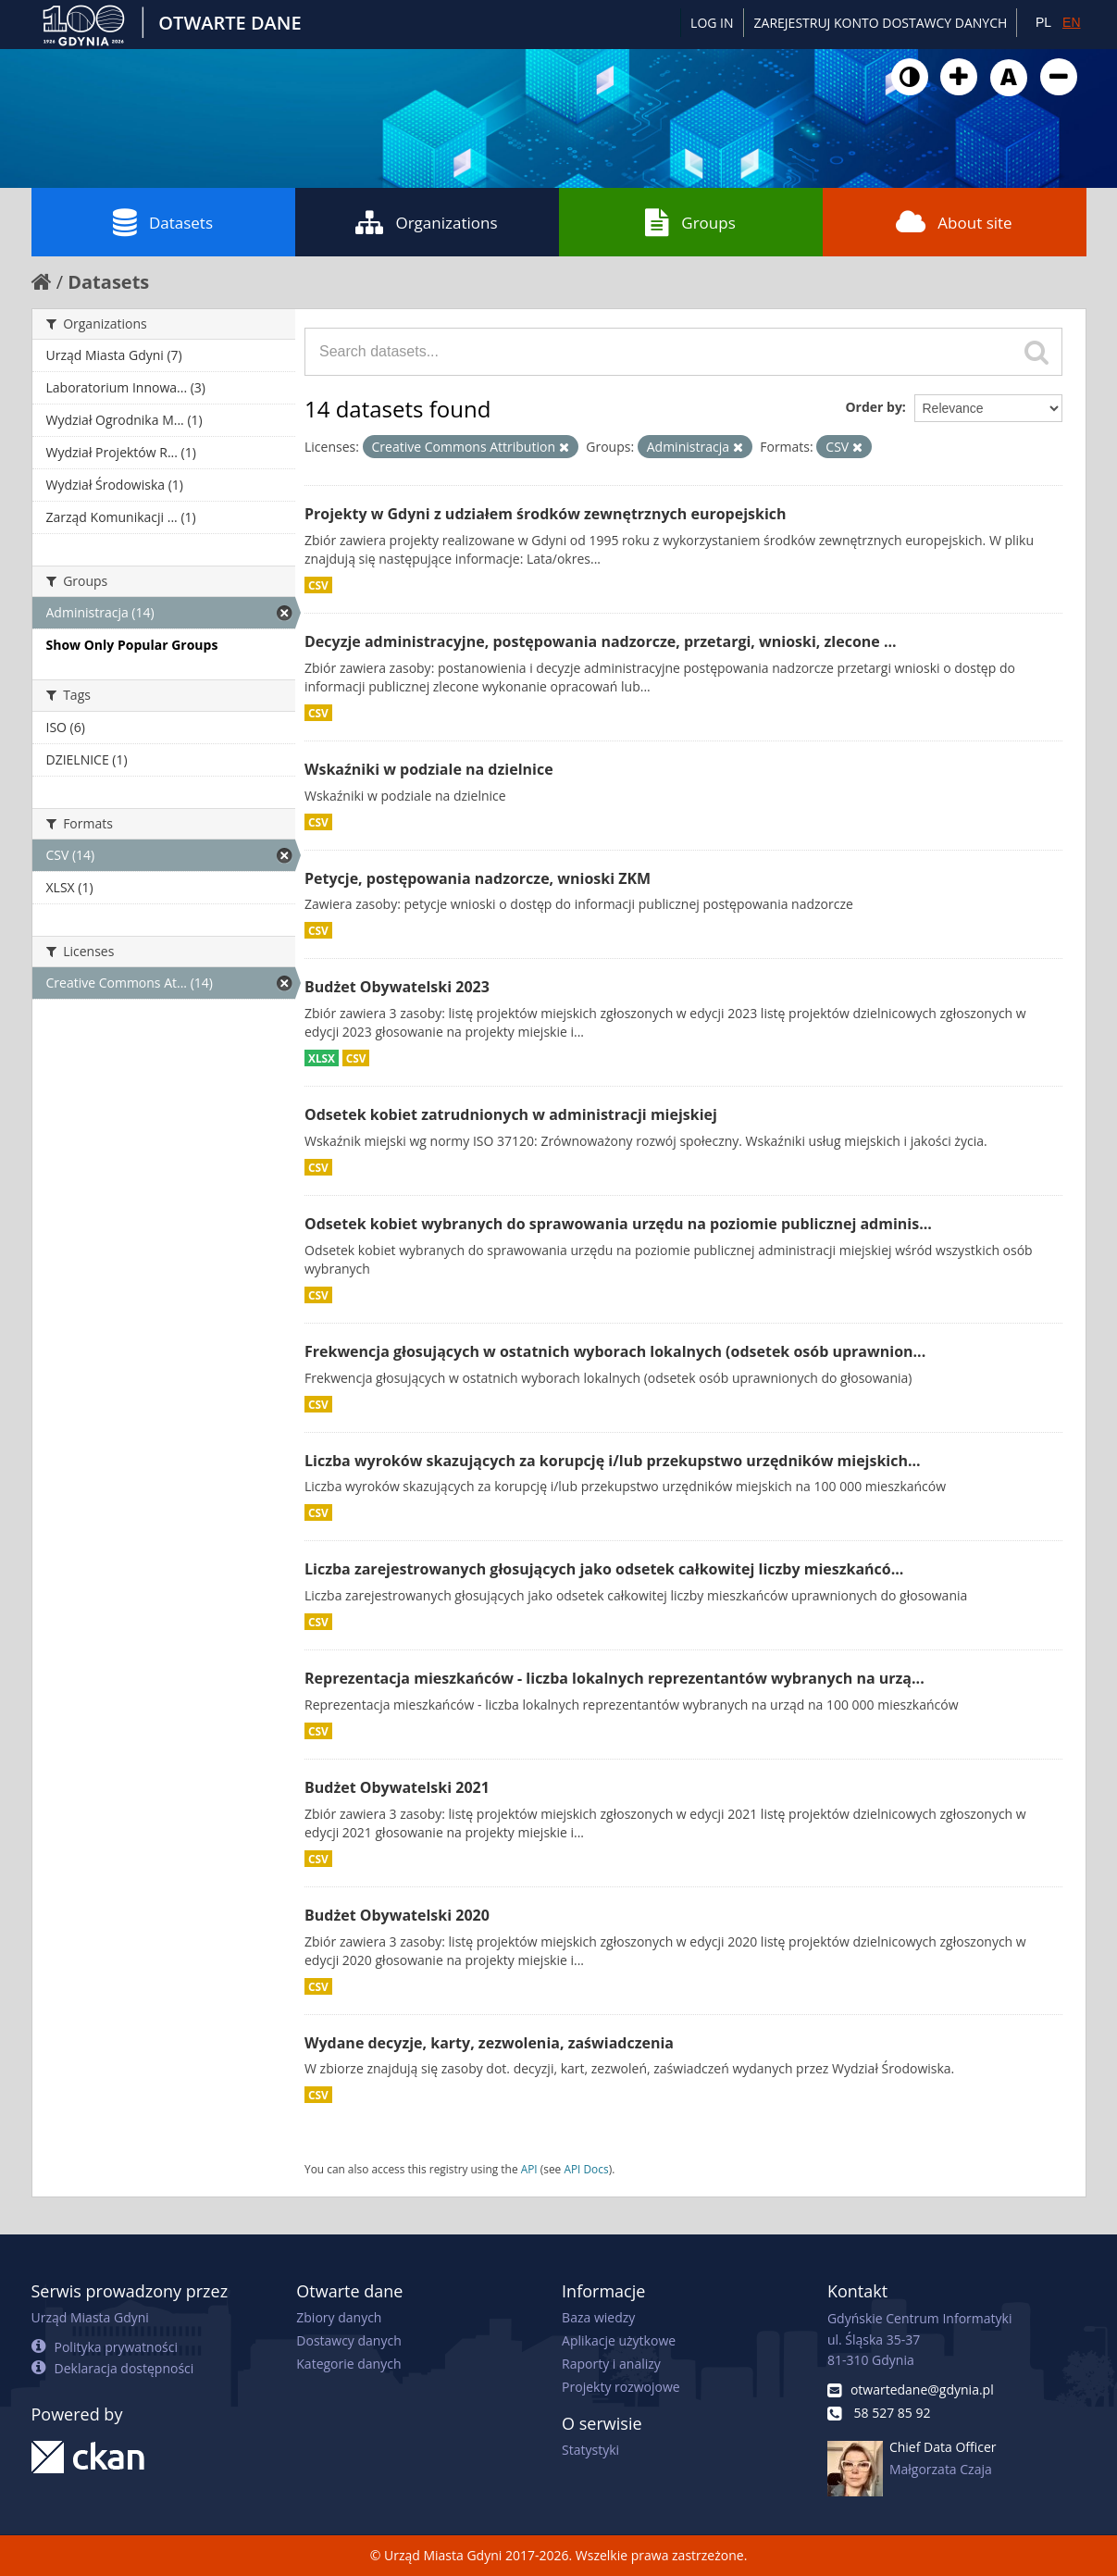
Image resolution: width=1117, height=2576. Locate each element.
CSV (318, 585)
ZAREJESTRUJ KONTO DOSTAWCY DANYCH (881, 22)
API (529, 2168)
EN (1071, 22)
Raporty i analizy (611, 2363)
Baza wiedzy (598, 2317)
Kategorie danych (348, 2363)
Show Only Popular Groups (132, 644)
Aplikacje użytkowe (619, 2340)
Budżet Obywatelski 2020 (397, 1915)
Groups (690, 222)
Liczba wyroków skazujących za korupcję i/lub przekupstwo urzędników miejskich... (612, 1460)
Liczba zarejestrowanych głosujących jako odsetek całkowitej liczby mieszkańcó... (603, 1569)
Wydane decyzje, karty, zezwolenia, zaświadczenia (489, 2043)
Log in (711, 22)
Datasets (163, 222)
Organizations (426, 222)
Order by (873, 407)
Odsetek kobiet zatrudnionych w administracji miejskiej (510, 1114)
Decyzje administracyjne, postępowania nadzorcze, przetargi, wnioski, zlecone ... (600, 641)
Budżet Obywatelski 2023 (397, 987)
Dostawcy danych (348, 2340)
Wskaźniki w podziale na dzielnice (428, 769)
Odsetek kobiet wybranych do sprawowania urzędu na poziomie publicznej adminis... (618, 1223)
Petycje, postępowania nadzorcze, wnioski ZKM (477, 878)
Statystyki (590, 2449)
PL (1043, 22)
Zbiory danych (338, 2317)
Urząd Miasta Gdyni (90, 2317)
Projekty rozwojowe (621, 2387)
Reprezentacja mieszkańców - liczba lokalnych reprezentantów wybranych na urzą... (614, 1678)
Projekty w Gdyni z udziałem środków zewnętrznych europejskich (545, 514)
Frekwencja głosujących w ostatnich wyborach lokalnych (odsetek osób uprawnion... (614, 1351)
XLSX (321, 1058)
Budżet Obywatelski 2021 (397, 1787)
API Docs (586, 2168)
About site (954, 222)
